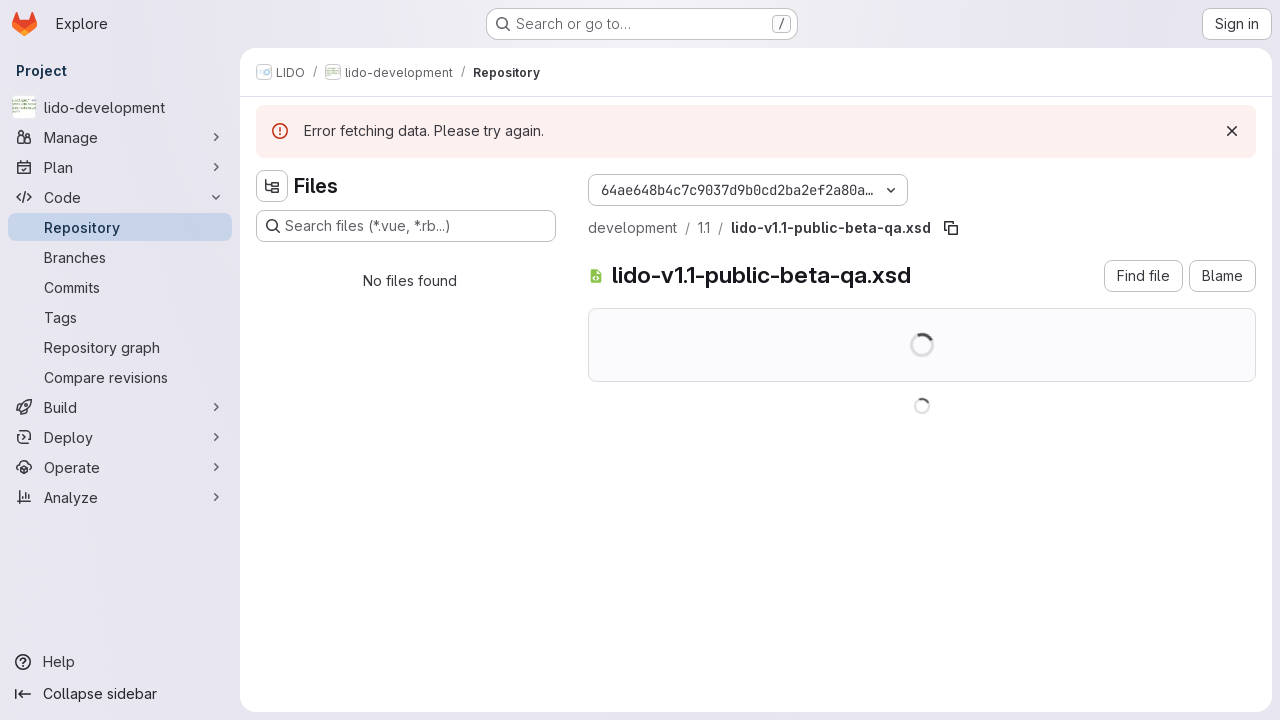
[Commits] (120, 287)
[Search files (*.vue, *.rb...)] (406, 226)
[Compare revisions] (120, 377)
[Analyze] (120, 497)
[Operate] (120, 467)
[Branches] (120, 257)
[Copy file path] (951, 228)
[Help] (120, 662)
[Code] (120, 197)
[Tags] (120, 317)
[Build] (120, 407)
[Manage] (120, 137)
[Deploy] (120, 437)
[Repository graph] (120, 347)
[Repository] (120, 227)
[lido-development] (120, 107)
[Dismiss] (1232, 131)
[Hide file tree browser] (272, 186)
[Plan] (120, 167)
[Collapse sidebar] (120, 694)
